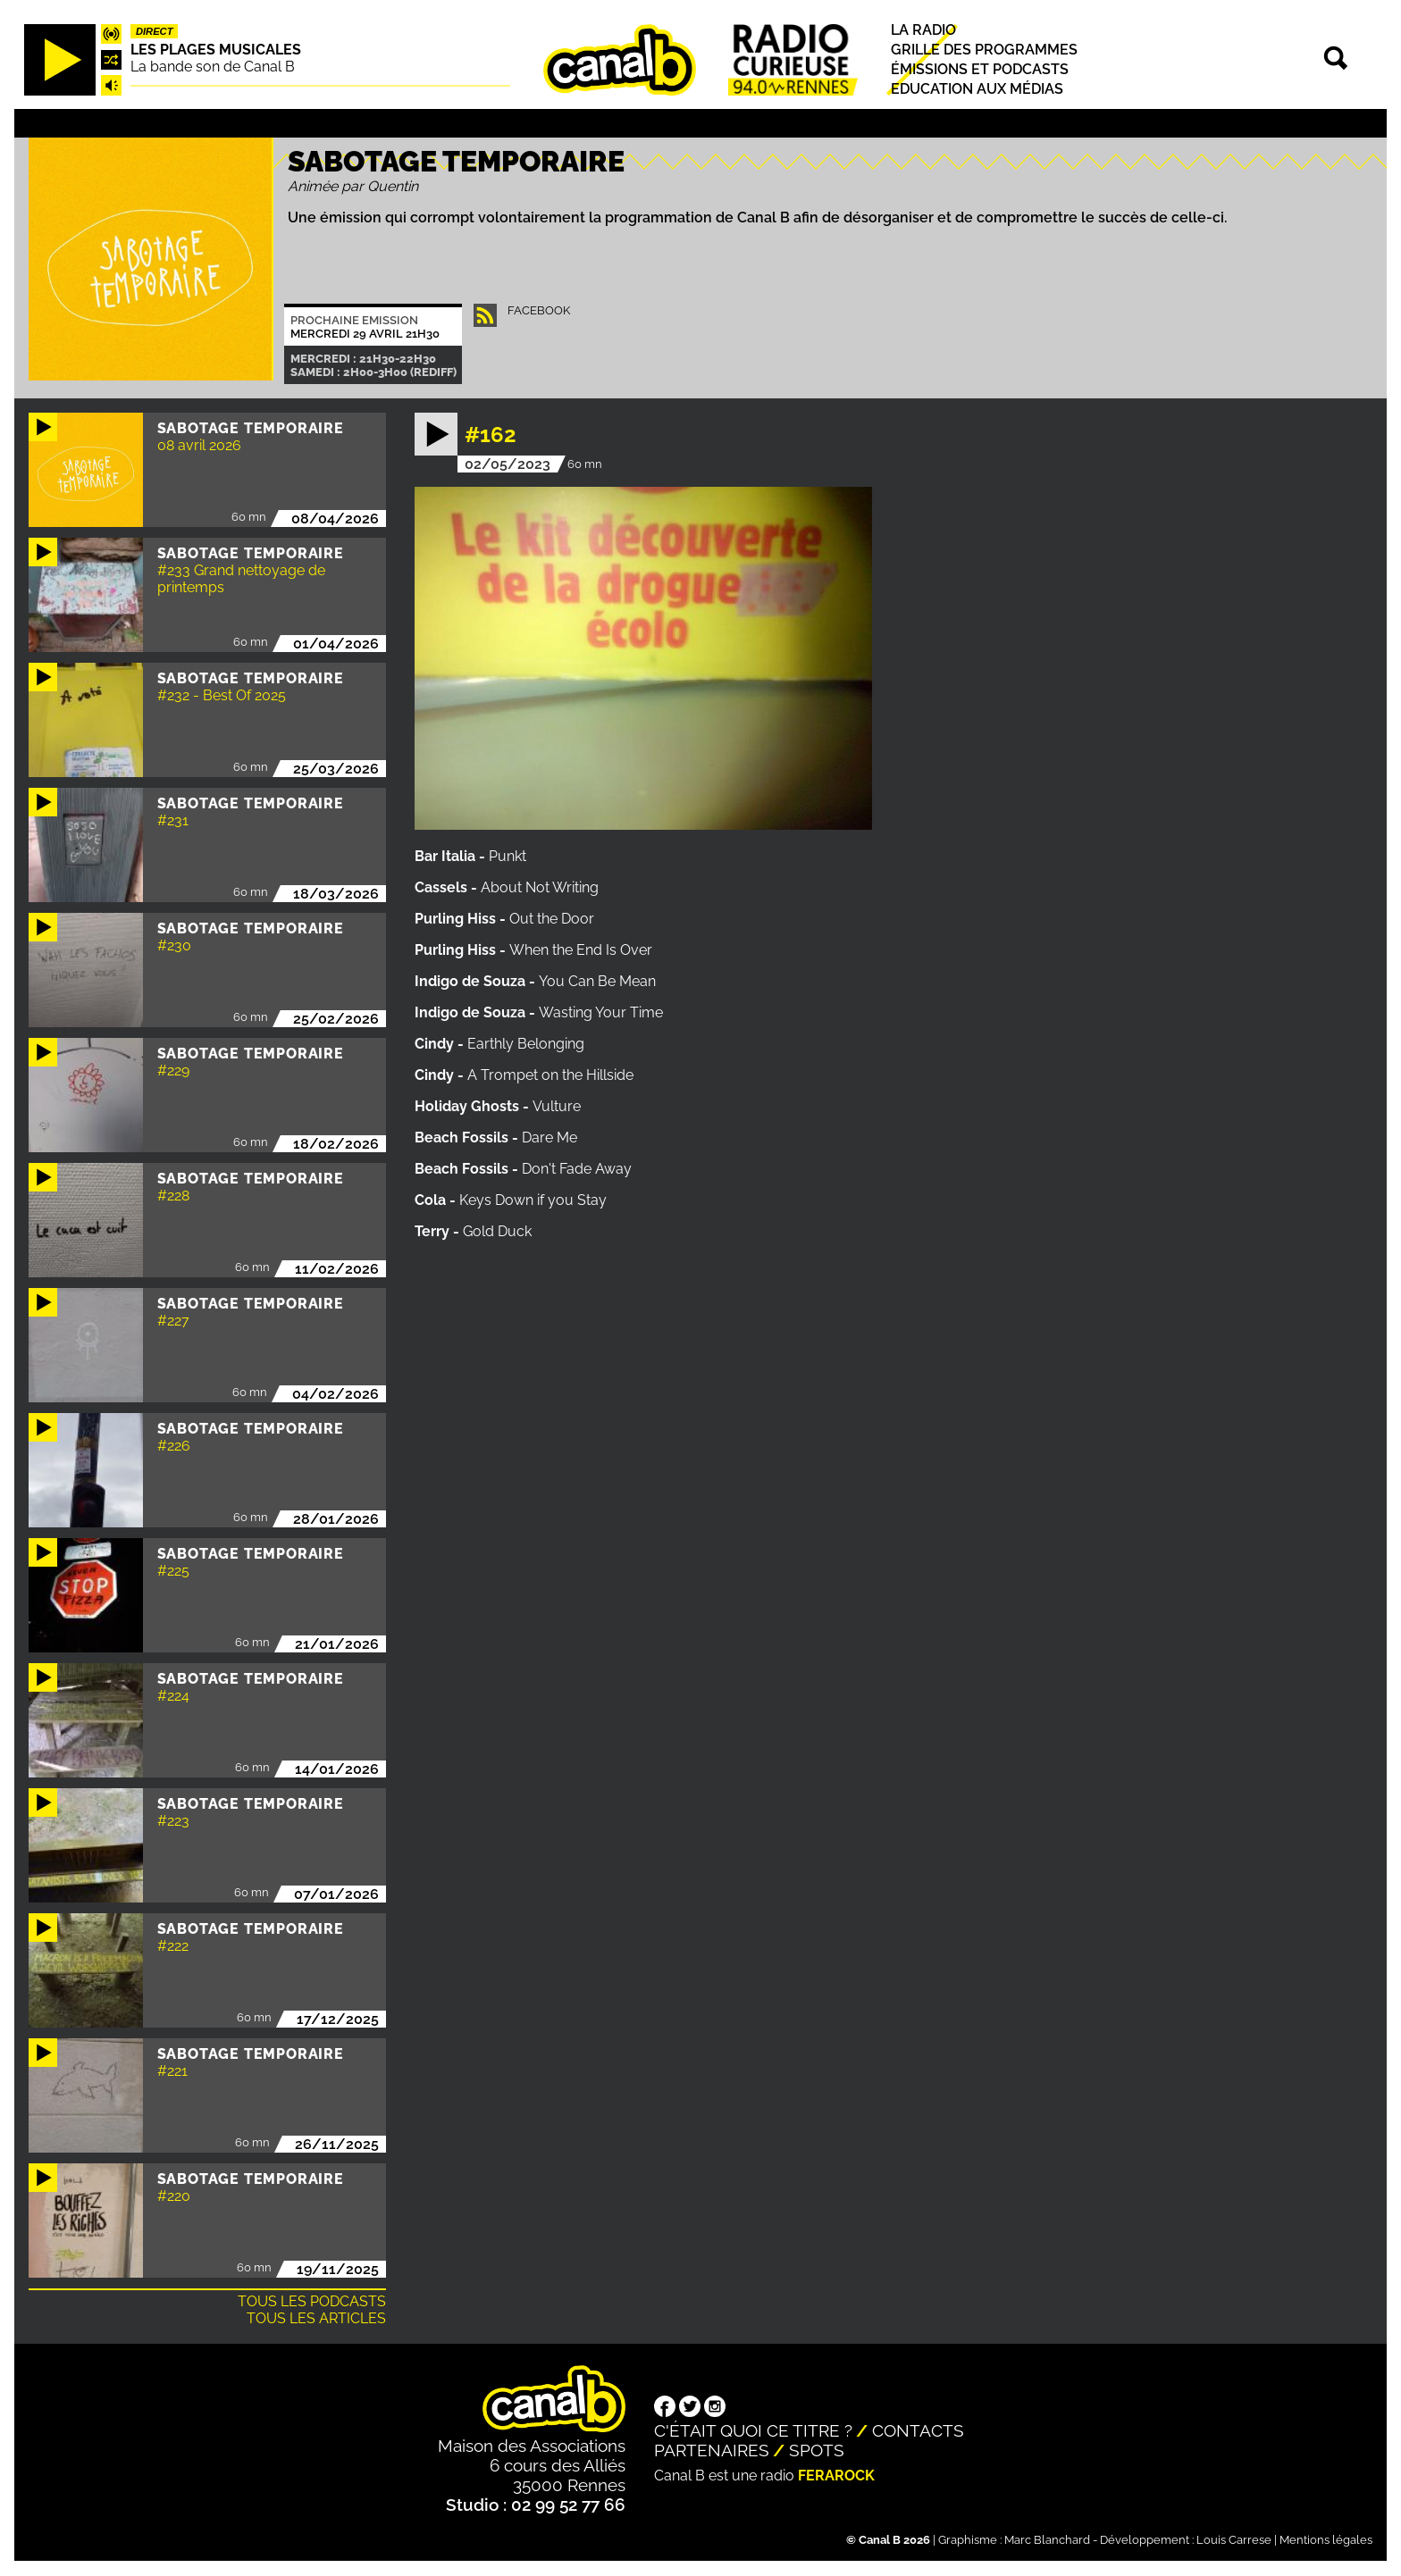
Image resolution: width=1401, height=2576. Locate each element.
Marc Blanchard (1047, 2540)
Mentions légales (1325, 2540)
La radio (923, 29)
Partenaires (711, 2450)
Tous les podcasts (312, 2301)
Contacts (918, 2430)
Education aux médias (977, 89)
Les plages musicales (215, 49)
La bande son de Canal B (212, 66)
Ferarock (836, 2475)
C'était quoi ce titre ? (753, 2430)
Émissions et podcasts (980, 69)
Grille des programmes (984, 49)
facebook (539, 310)
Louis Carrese (1233, 2540)
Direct (154, 31)
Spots (816, 2450)
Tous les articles (316, 2318)
